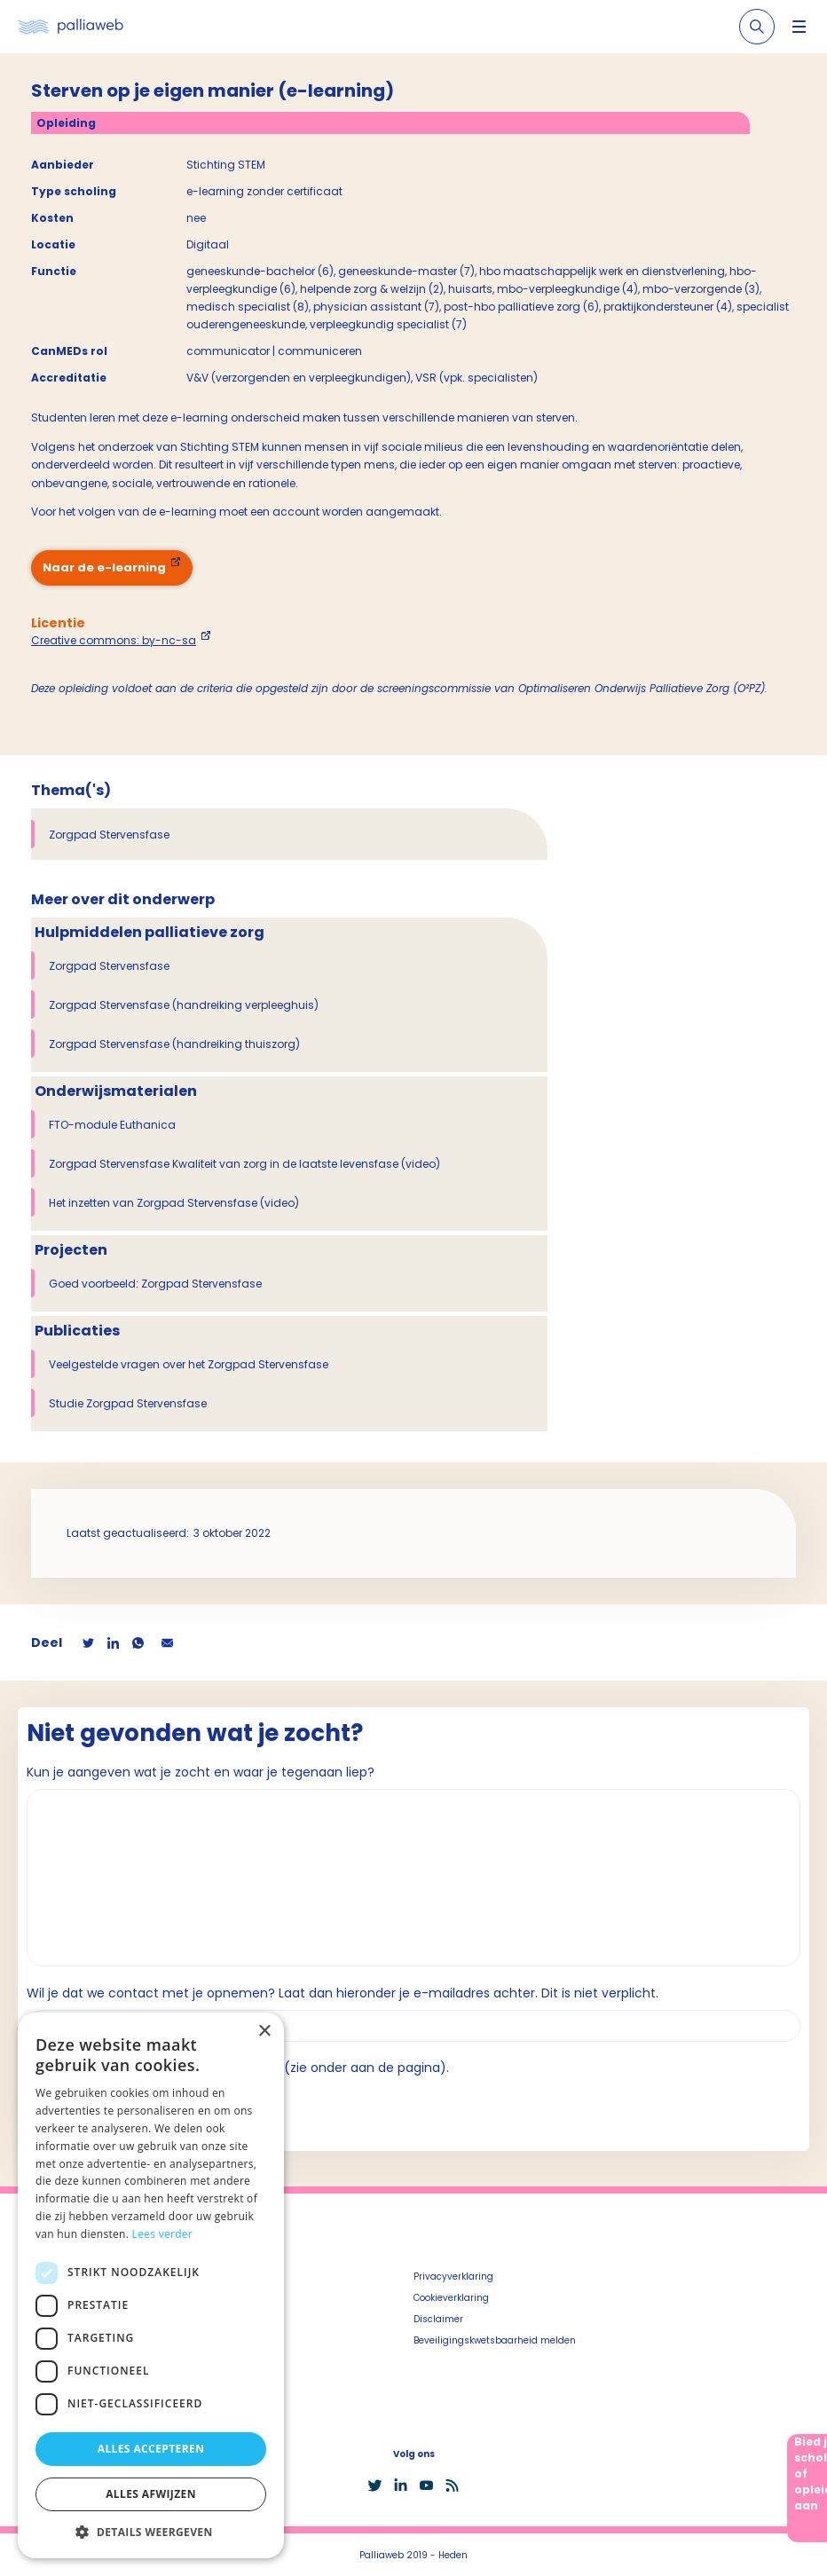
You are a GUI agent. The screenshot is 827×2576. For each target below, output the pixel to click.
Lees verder (162, 2233)
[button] (150, 2532)
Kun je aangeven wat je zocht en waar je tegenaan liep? (200, 1772)
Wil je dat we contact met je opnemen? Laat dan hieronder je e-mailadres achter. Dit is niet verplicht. (342, 1993)
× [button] (264, 2031)
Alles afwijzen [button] (151, 2493)
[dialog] (151, 2285)
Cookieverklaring (451, 2297)
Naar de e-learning (104, 567)
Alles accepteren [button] (151, 2448)
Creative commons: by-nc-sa (113, 640)
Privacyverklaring (453, 2276)
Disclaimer (438, 2319)
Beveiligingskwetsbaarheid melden (495, 2340)
